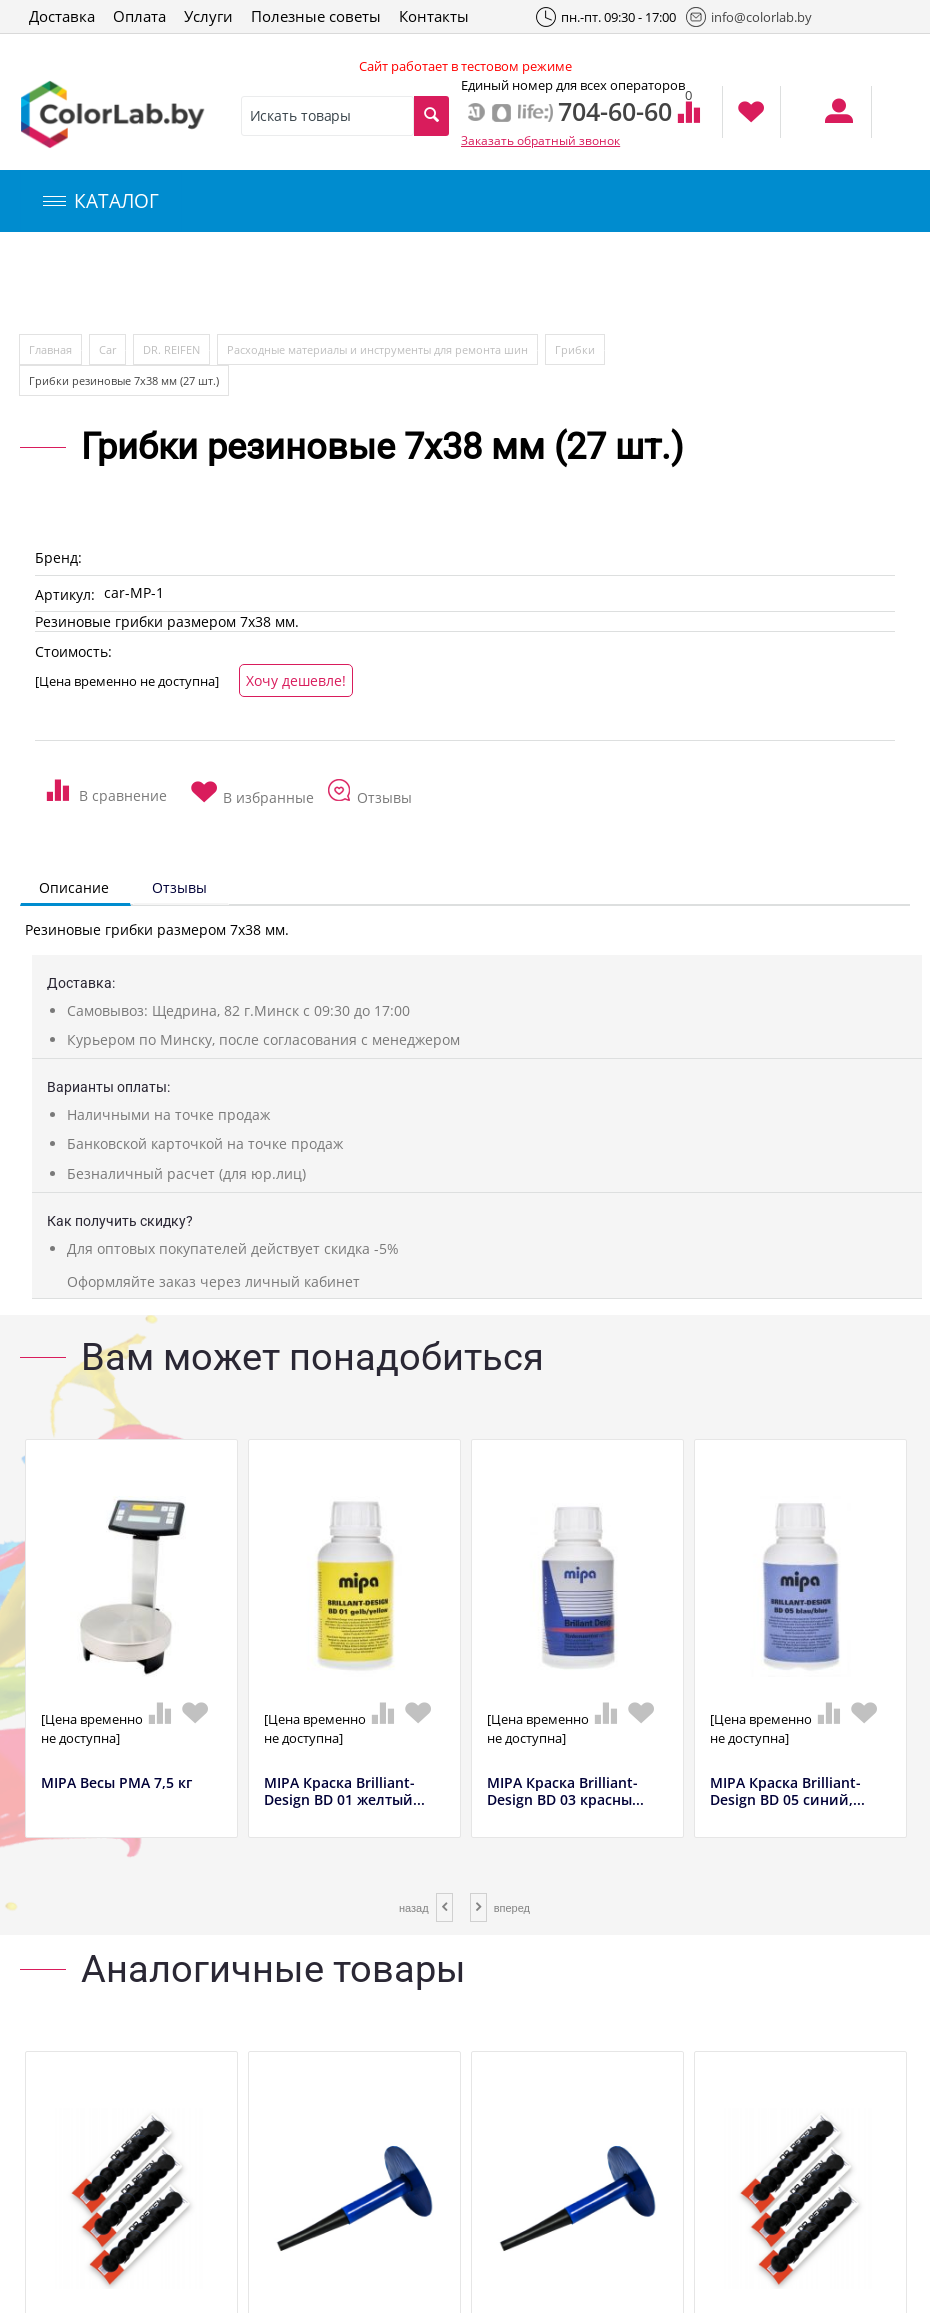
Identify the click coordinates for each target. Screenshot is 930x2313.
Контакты (434, 16)
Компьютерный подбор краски (187, 283)
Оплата (139, 16)
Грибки (575, 349)
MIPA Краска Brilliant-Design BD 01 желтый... (344, 1792)
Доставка (62, 16)
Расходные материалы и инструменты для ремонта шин (377, 349)
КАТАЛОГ (101, 201)
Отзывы (179, 887)
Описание (74, 887)
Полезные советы (316, 16)
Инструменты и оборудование (473, 283)
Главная (50, 349)
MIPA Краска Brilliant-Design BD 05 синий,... (787, 1792)
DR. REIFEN (171, 349)
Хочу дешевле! (296, 680)
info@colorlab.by (749, 17)
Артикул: (65, 594)
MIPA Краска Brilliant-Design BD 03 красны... (565, 1792)
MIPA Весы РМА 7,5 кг (116, 1783)
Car (107, 349)
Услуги (208, 16)
